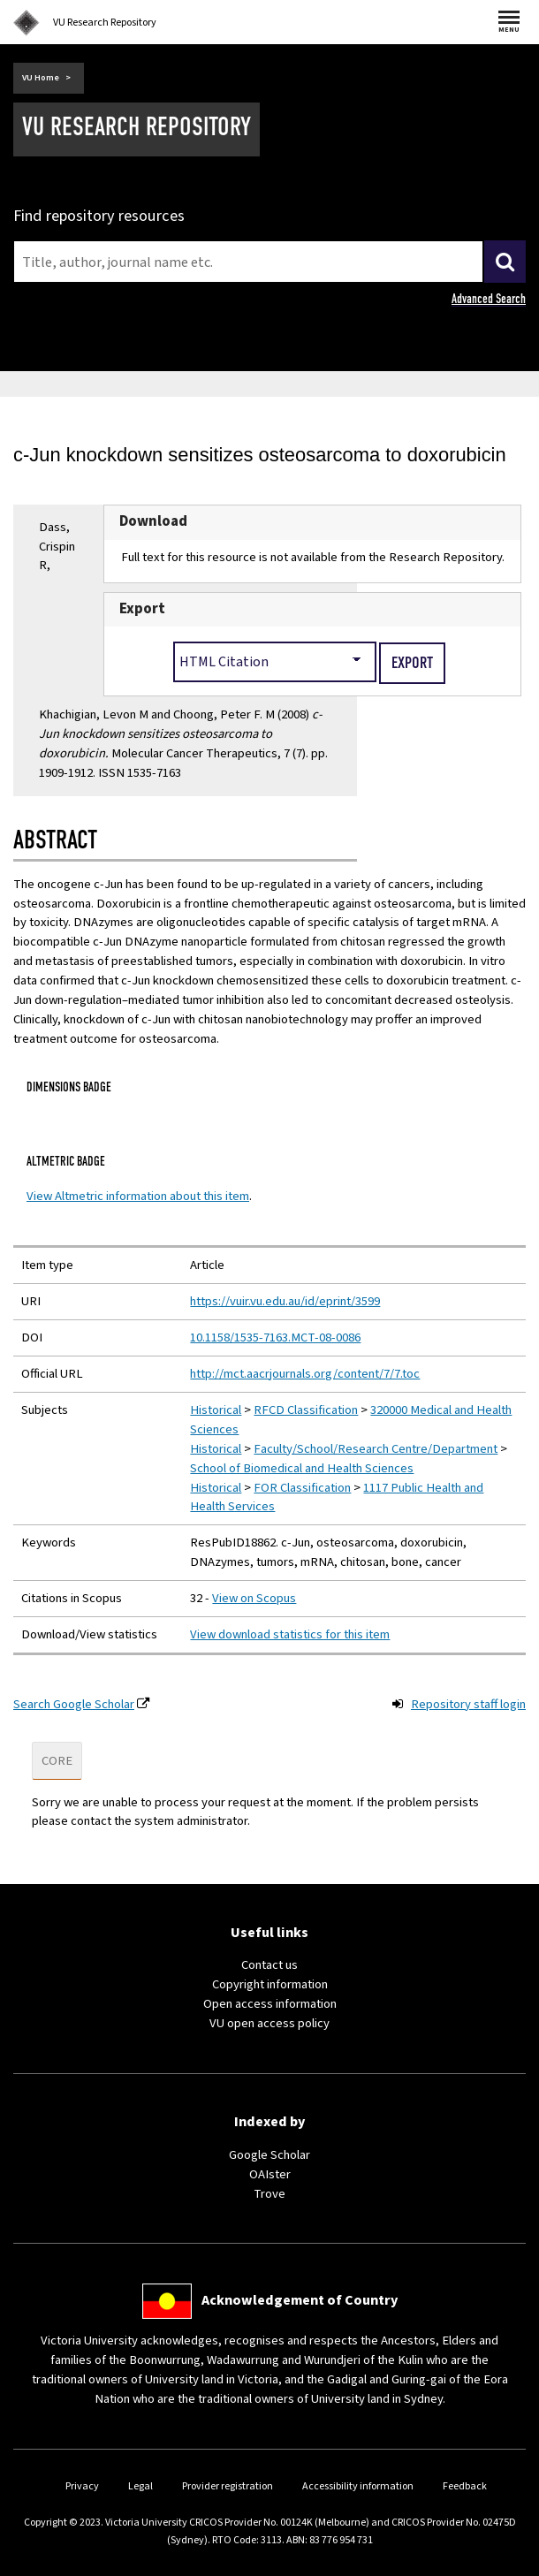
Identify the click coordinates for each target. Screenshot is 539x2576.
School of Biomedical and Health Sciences (302, 1468)
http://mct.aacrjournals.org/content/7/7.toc (305, 1373)
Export (142, 608)
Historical (215, 1410)
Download (153, 521)
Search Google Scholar (73, 1704)
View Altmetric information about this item (138, 1196)
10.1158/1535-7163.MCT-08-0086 (275, 1337)
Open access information (270, 2004)
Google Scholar (269, 2155)
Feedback (465, 2486)
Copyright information (270, 1984)
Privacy (82, 2486)
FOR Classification (302, 1487)
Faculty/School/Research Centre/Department (375, 1449)
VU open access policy (269, 2023)
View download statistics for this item (290, 1634)
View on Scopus (254, 1598)
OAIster (270, 2174)
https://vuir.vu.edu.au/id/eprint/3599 (285, 1301)
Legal (140, 2486)
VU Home (40, 78)
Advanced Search (489, 299)
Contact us (269, 1965)
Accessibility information (358, 2486)
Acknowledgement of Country (299, 2300)
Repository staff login (468, 1704)
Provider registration (227, 2486)
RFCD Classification (306, 1410)
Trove (269, 2194)
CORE (57, 1761)
